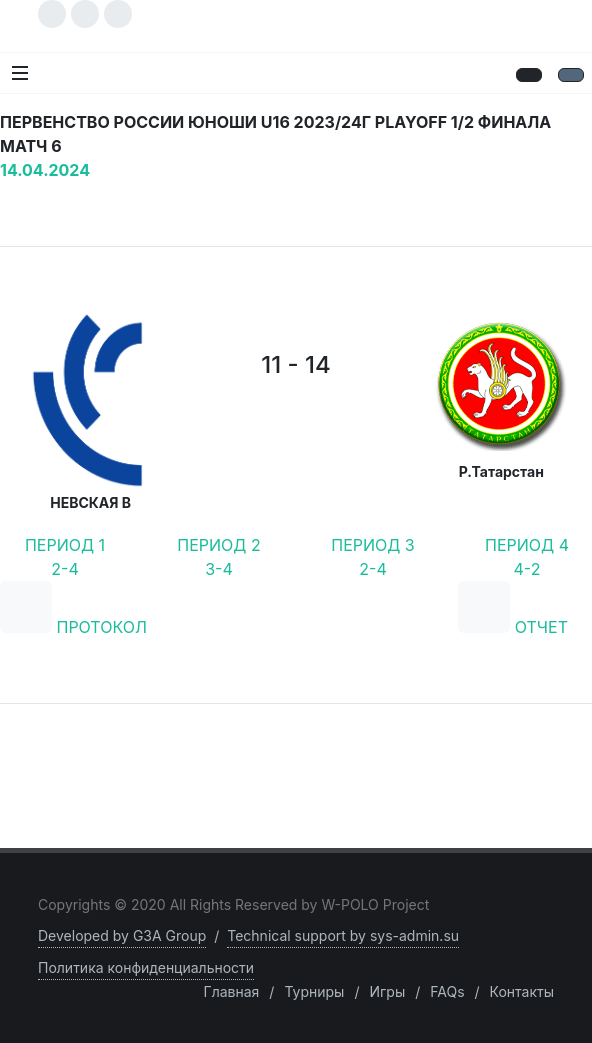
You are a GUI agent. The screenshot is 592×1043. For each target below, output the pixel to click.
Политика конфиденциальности (146, 967)
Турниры (314, 991)
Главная (232, 991)
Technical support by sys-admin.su (343, 935)
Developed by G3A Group (122, 935)
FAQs (447, 991)
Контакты (522, 991)
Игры (387, 991)
